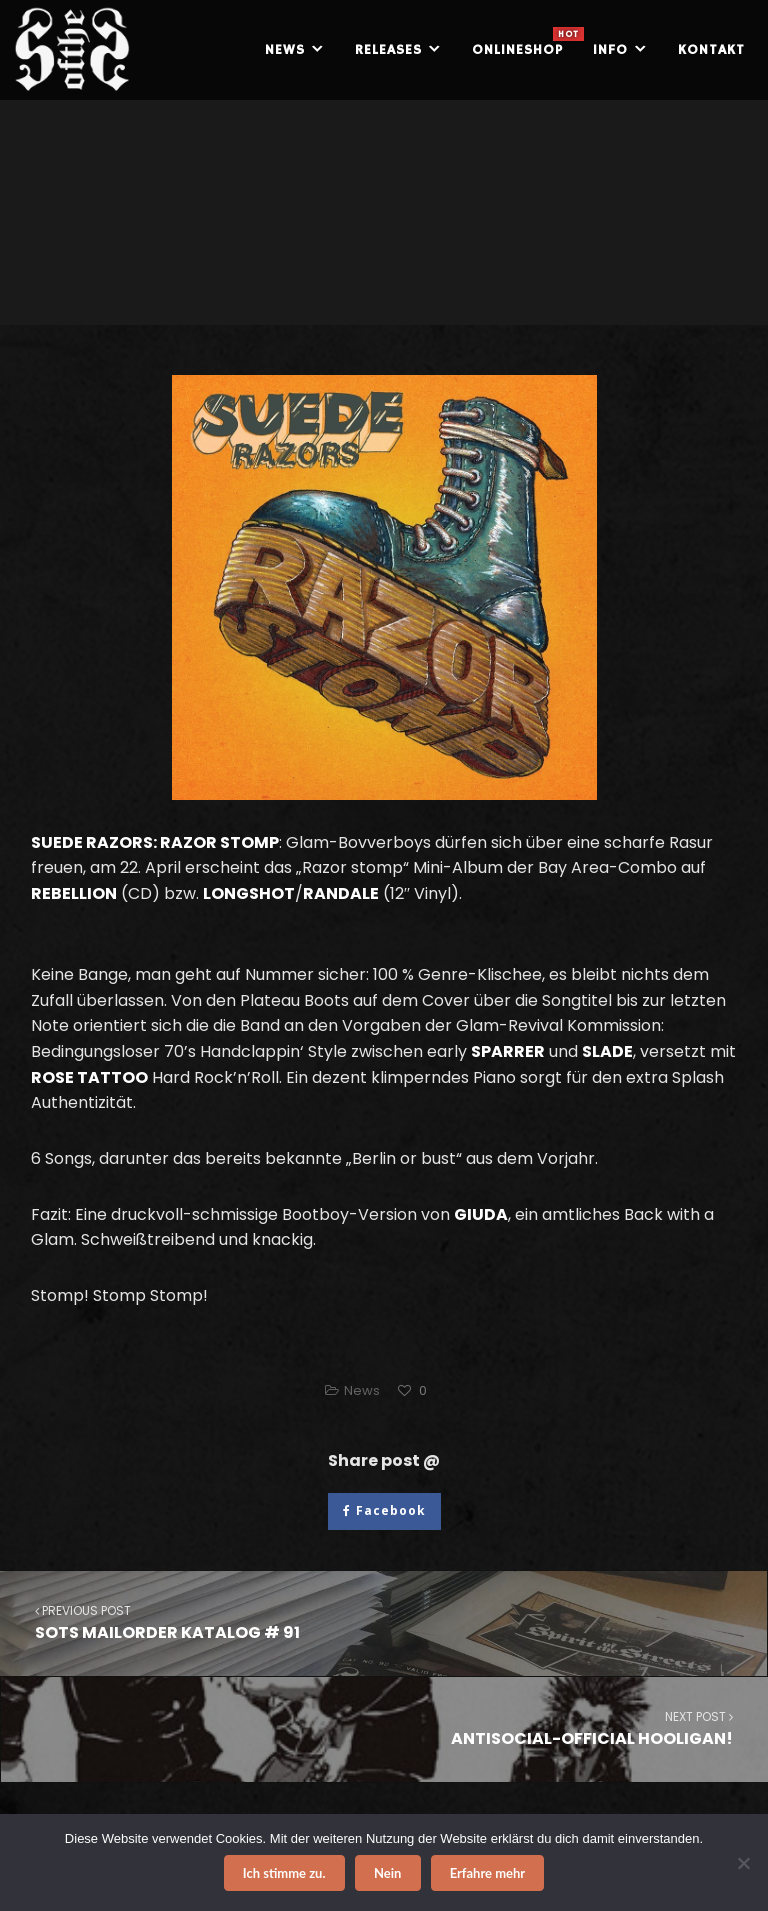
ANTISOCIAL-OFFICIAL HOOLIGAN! (384, 1728)
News (362, 1390)
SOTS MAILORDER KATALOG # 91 (383, 1622)
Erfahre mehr (488, 1873)
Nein (387, 1873)
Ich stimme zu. (284, 1873)
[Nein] (743, 1863)
